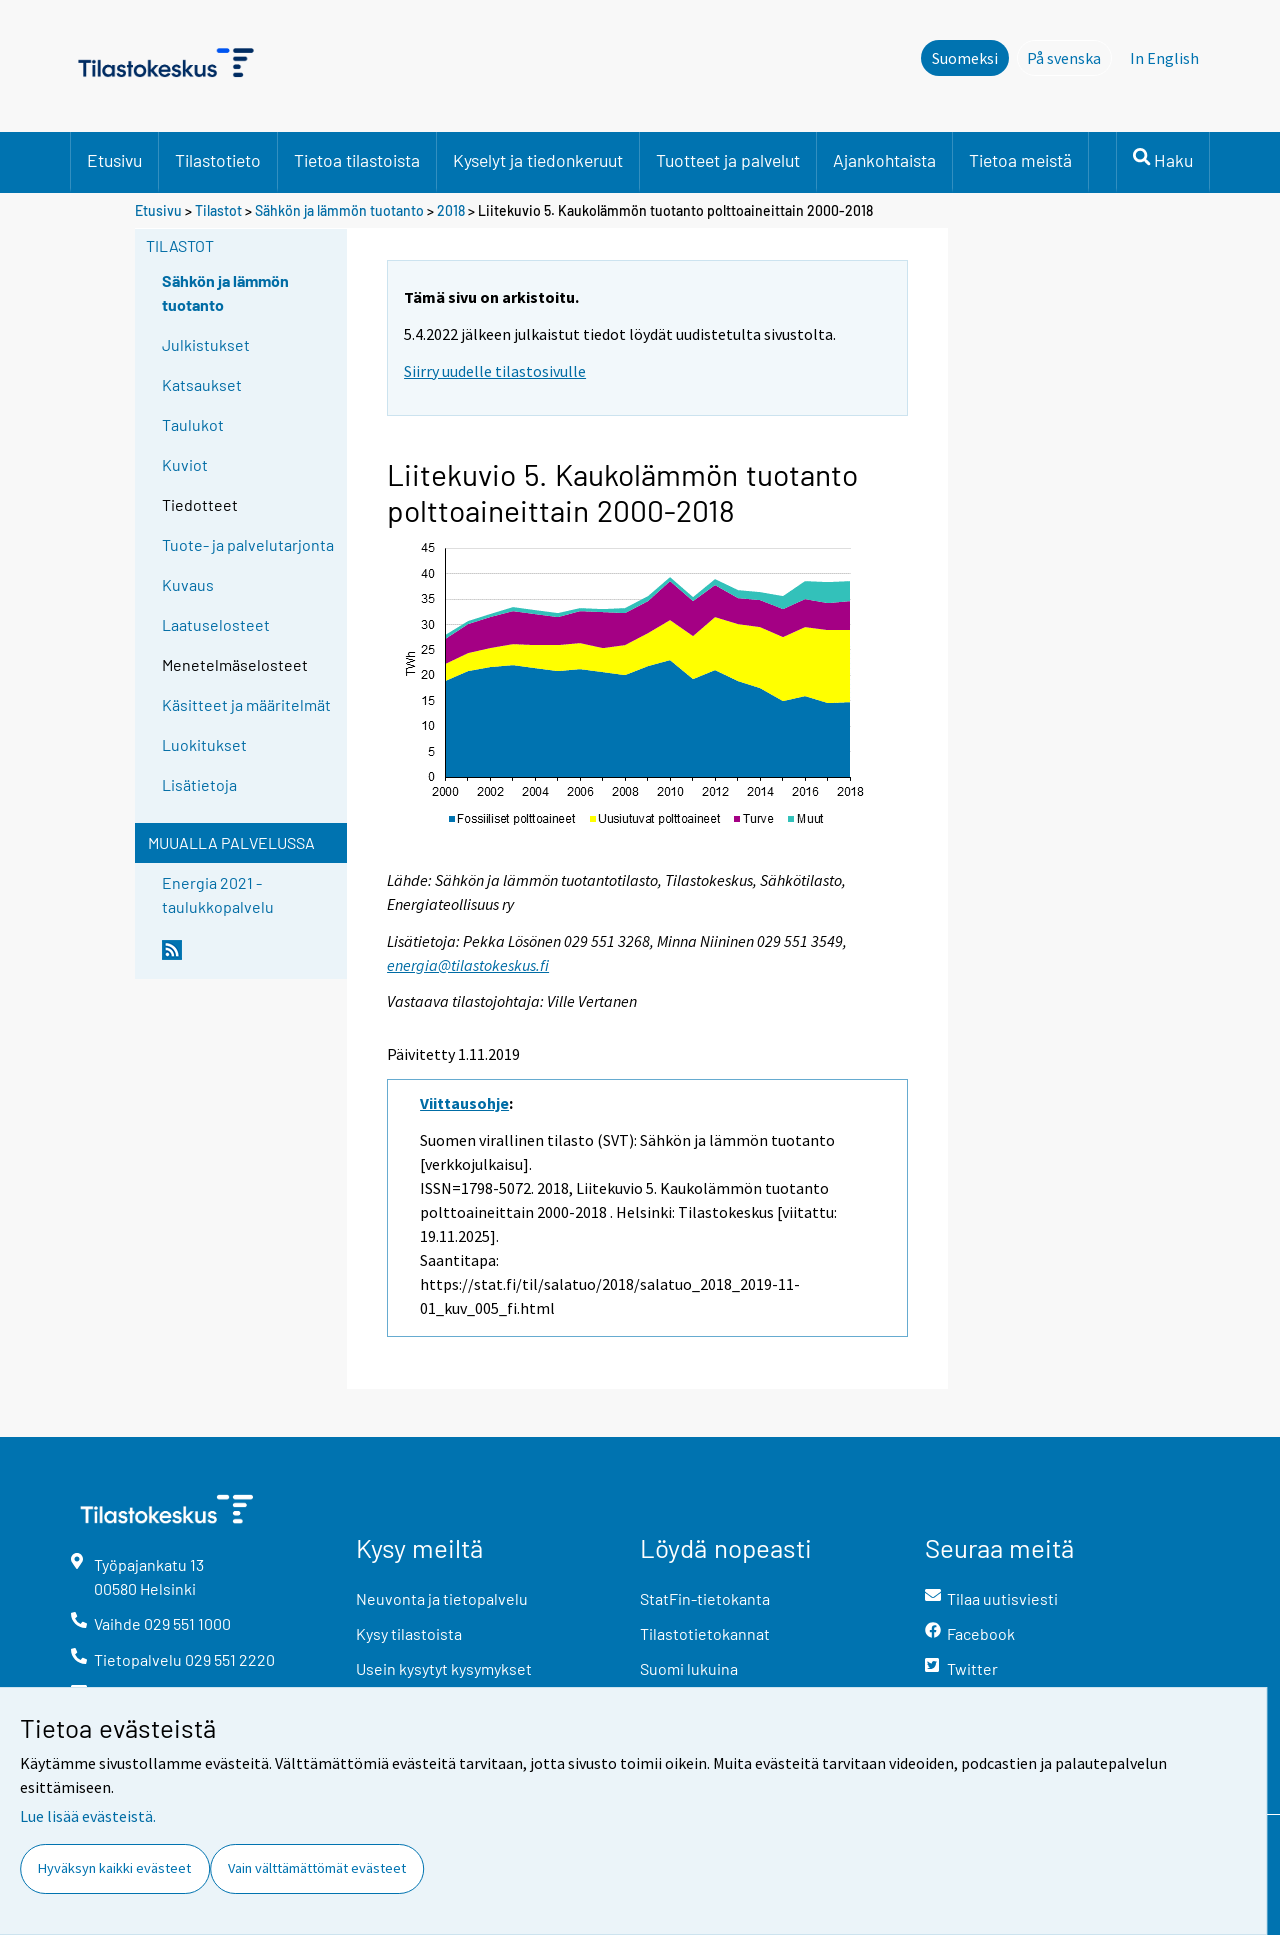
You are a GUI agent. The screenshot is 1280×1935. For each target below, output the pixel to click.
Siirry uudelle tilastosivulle (495, 371)
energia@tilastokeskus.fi (468, 965)
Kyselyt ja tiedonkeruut (538, 160)
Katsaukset (202, 384)
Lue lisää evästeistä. (88, 1816)
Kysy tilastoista (409, 1633)
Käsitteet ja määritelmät (246, 704)
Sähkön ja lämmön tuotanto (339, 210)
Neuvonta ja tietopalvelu (442, 1598)
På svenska (1069, 57)
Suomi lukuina (689, 1668)
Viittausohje (464, 1103)
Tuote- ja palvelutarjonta (248, 544)
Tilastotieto (218, 160)
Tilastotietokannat (705, 1633)
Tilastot (218, 210)
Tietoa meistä (1020, 160)
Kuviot (185, 464)
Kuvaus (188, 584)
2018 (451, 210)
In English (1164, 58)
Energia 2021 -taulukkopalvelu (218, 894)
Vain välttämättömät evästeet (317, 1868)
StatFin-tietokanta (705, 1598)
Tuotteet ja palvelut (728, 160)
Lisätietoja (199, 784)
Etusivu (114, 160)
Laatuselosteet (216, 624)
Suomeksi (965, 58)
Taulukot (193, 424)
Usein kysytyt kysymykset (444, 1668)
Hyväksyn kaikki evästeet (114, 1868)
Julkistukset (206, 344)
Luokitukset (204, 744)
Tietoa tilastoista (357, 160)
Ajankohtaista (884, 160)
